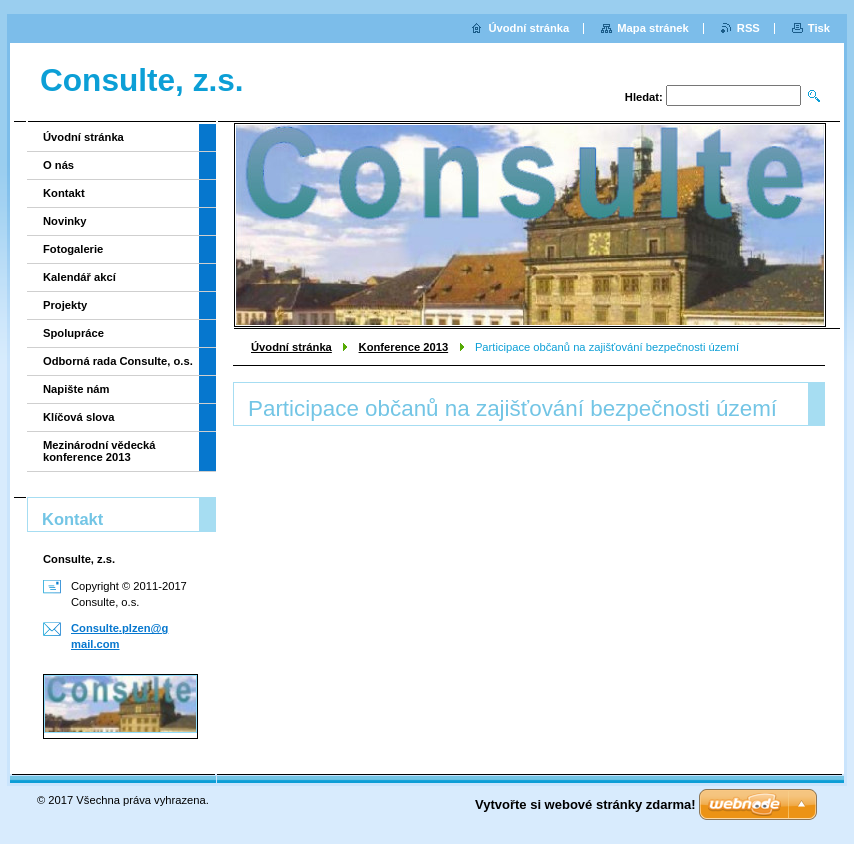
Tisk (819, 28)
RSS (748, 28)
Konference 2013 (404, 347)
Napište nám (76, 389)
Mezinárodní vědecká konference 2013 (99, 451)
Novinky (65, 221)
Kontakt (64, 193)
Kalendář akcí (79, 277)
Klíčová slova (79, 417)
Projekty (65, 305)
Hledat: (644, 97)
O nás (58, 165)
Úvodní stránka (291, 347)
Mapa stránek (653, 28)
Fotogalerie (73, 249)
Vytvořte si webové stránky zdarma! (585, 804)
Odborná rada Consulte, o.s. (118, 361)
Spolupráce (73, 333)
